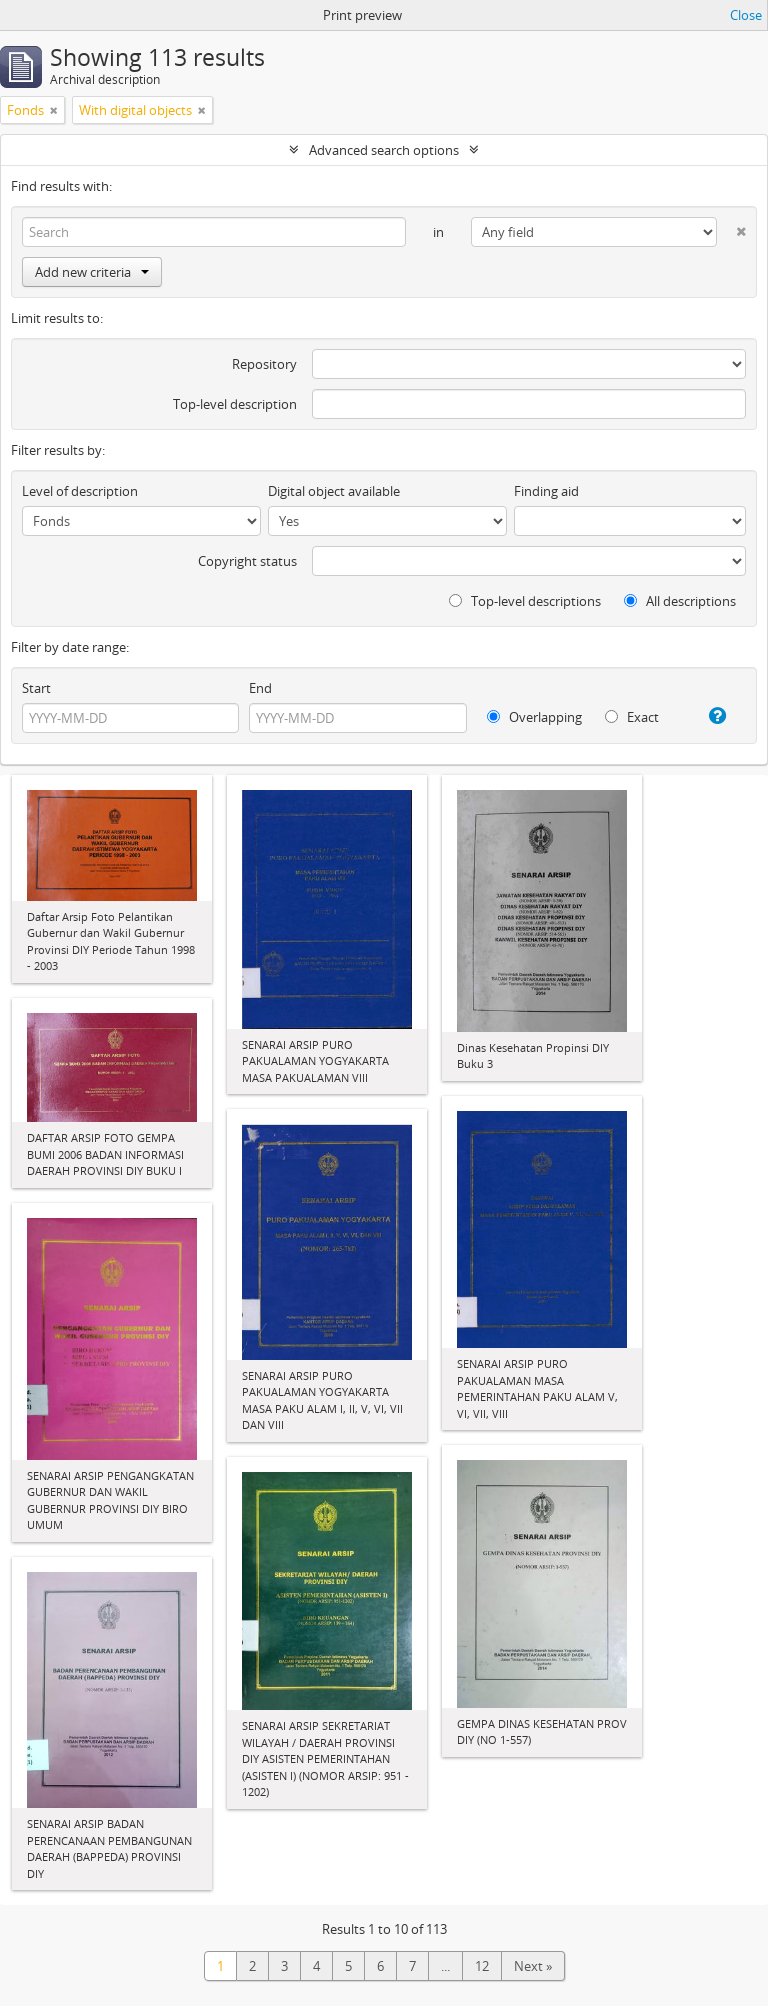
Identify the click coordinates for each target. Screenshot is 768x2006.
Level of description (80, 491)
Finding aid (546, 491)
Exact (632, 717)
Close (746, 15)
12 (482, 1966)
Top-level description (235, 404)
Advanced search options (384, 150)
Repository (264, 364)
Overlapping (534, 717)
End (260, 688)
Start (36, 688)
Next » (533, 1966)
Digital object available (334, 491)
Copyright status (247, 561)
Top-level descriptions (525, 601)
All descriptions (680, 601)
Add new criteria (92, 272)
